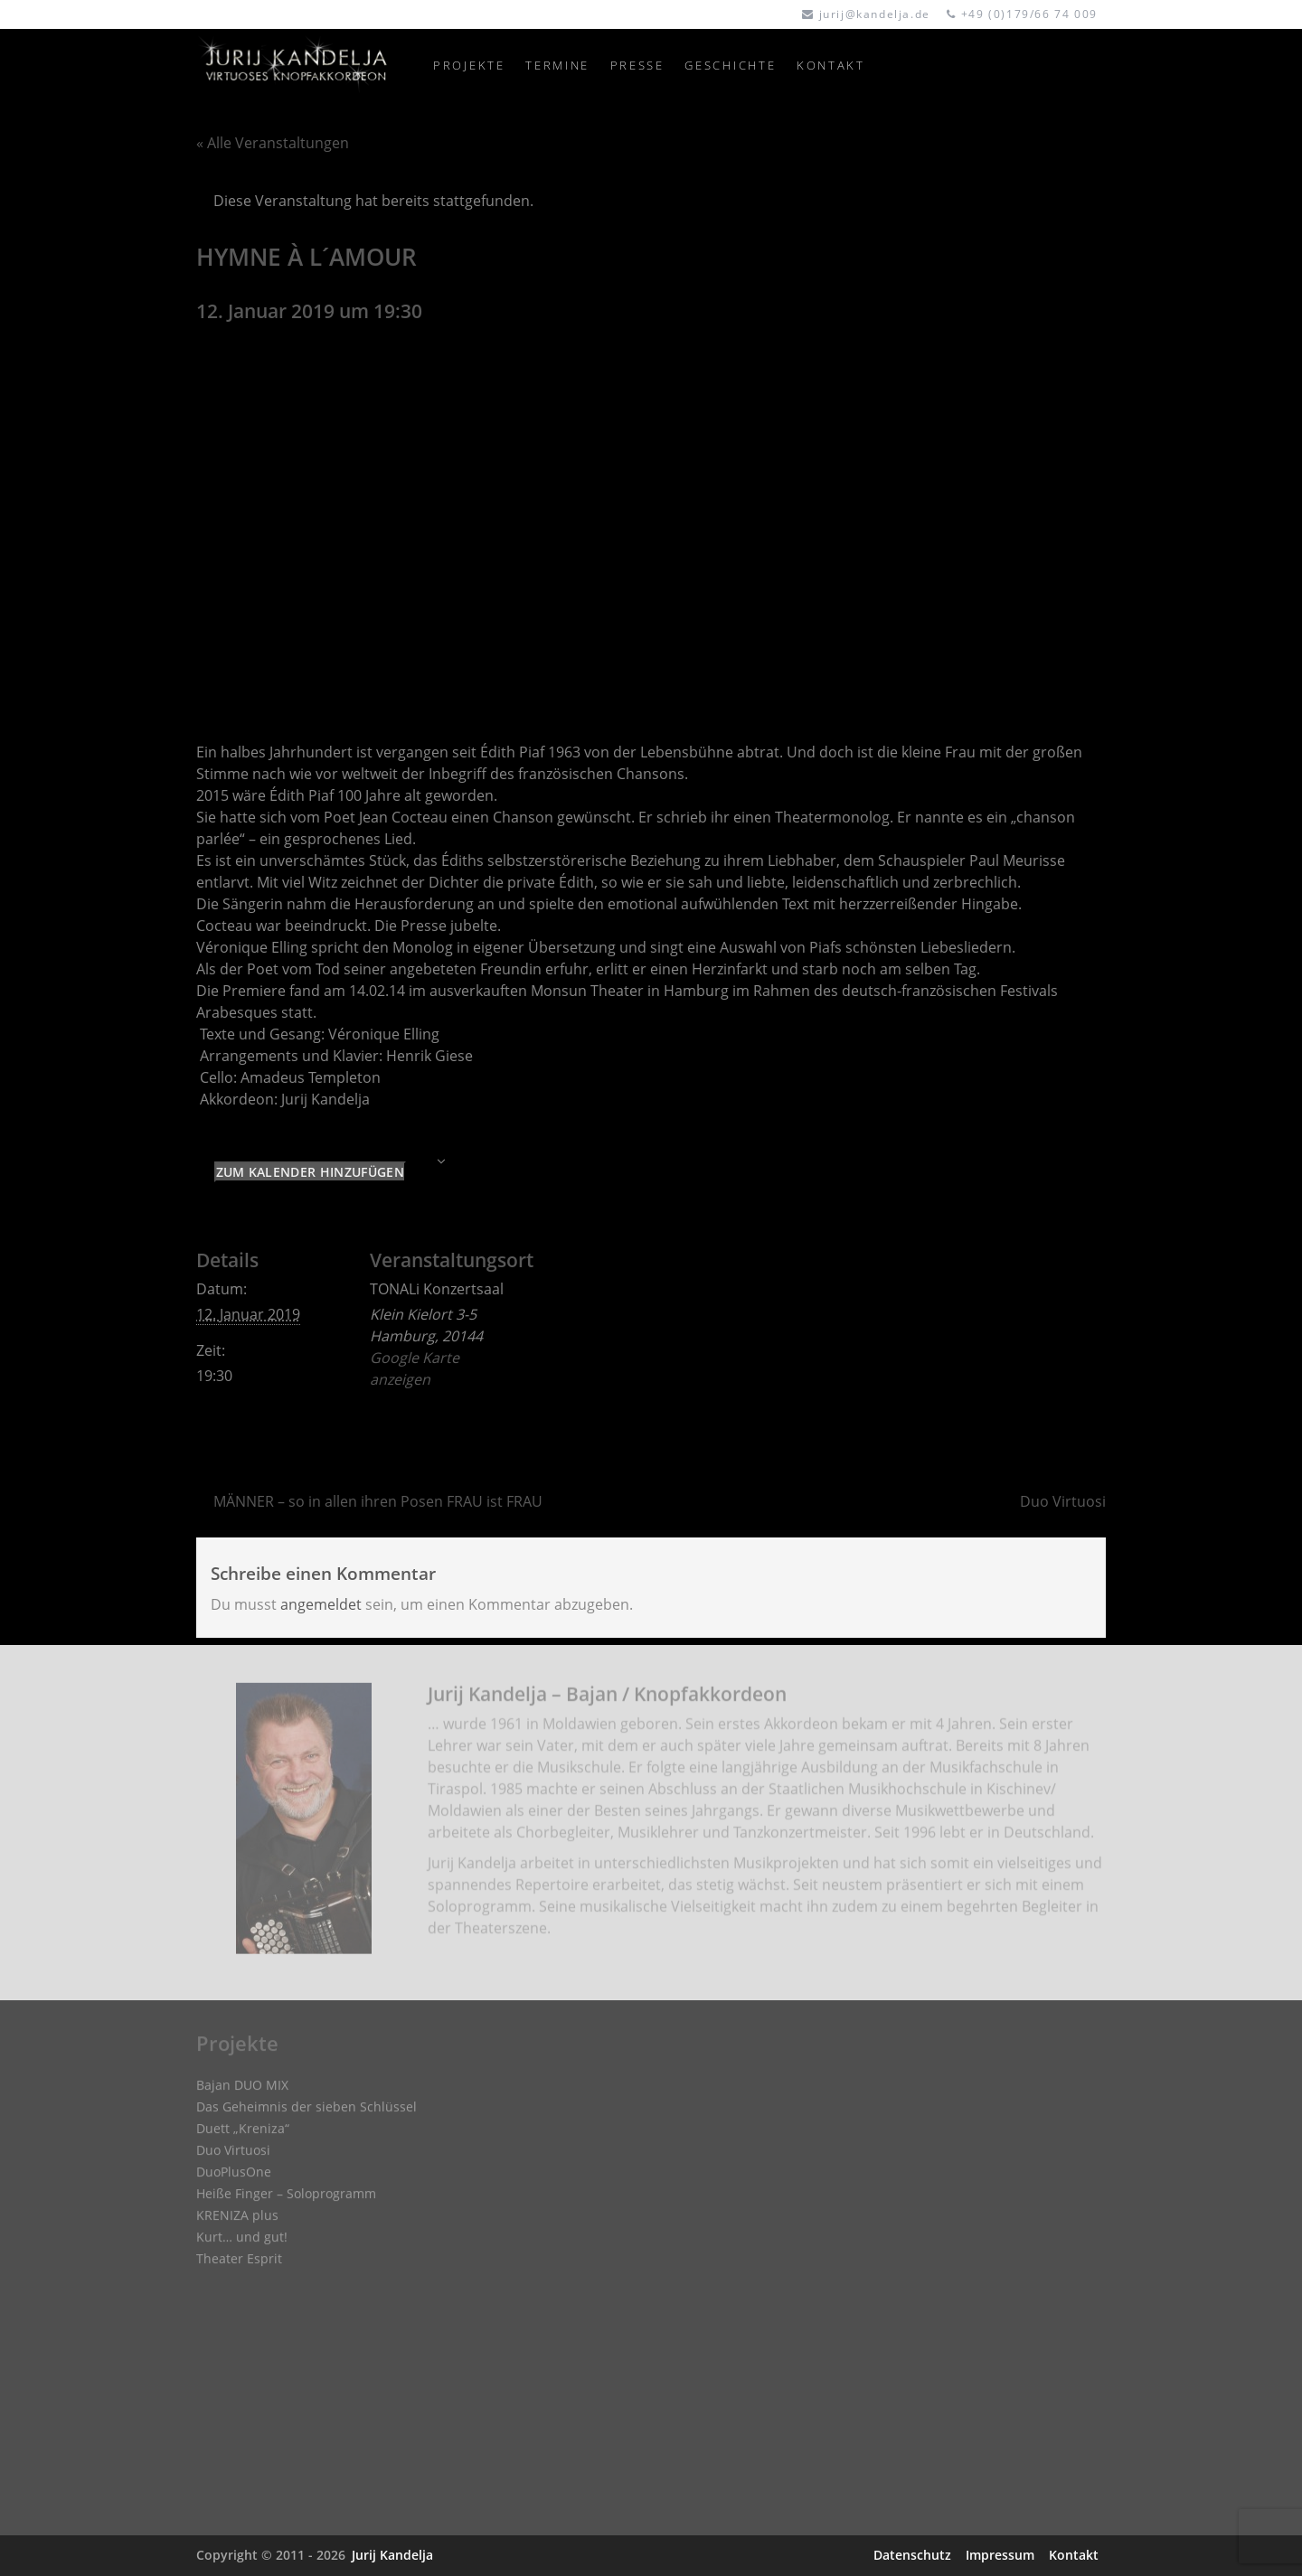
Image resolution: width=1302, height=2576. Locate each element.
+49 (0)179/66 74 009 (1029, 14)
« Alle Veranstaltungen (272, 143)
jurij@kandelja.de (874, 14)
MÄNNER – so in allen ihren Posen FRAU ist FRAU (377, 1501)
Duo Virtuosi (1063, 1501)
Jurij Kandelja (392, 2554)
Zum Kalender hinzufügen (310, 1171)
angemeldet (321, 1604)
